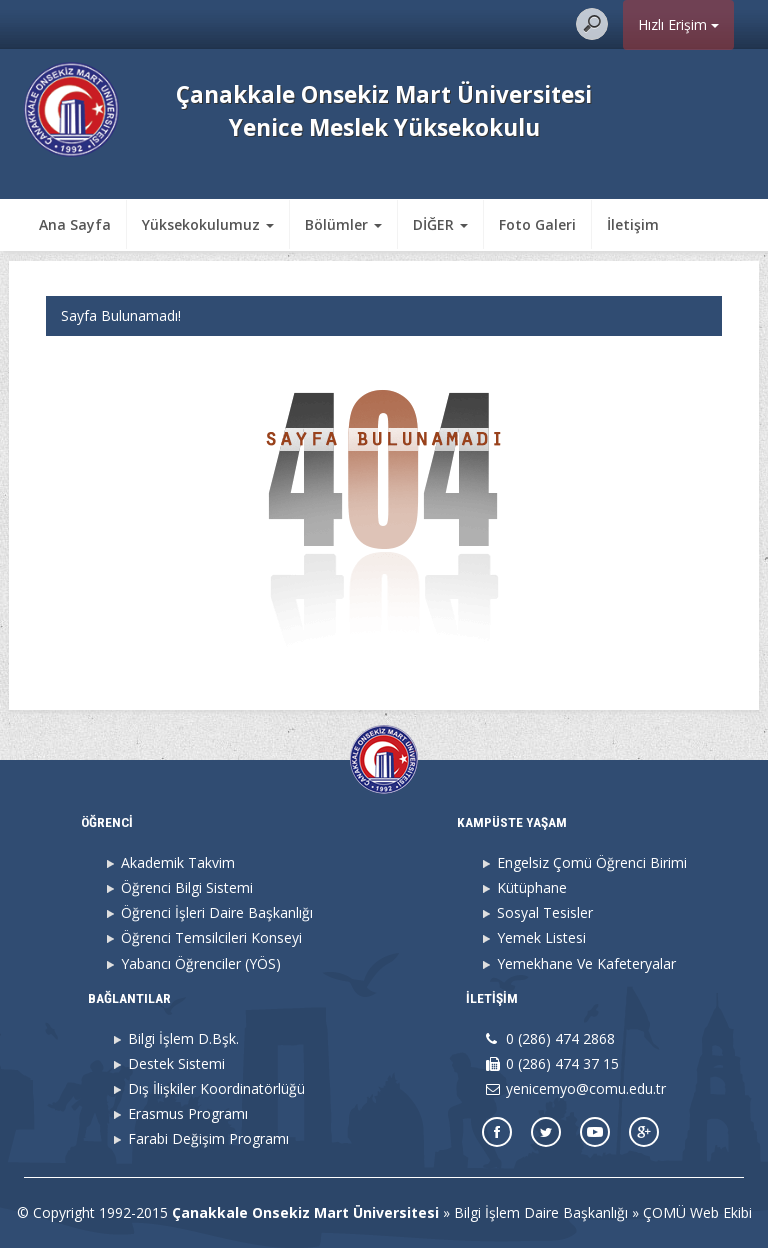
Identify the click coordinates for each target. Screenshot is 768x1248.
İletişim (633, 224)
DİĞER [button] (440, 224)
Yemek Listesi (541, 937)
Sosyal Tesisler (545, 912)
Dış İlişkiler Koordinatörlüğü (216, 1088)
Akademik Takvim (178, 862)
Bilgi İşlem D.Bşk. (183, 1038)
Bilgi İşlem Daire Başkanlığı (541, 1212)
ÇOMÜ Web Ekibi (697, 1212)
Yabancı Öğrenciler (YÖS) (201, 963)
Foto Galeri (537, 224)
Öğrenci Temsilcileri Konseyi (211, 937)
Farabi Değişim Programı (208, 1138)
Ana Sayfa (75, 224)
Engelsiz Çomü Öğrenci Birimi (592, 862)
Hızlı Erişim (678, 24)
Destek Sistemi (176, 1063)
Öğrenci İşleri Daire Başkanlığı (217, 912)
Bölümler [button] (343, 224)
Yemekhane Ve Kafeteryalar (586, 963)
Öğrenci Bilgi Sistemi (187, 887)
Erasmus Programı (188, 1113)
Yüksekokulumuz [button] (208, 224)
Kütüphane (532, 887)
